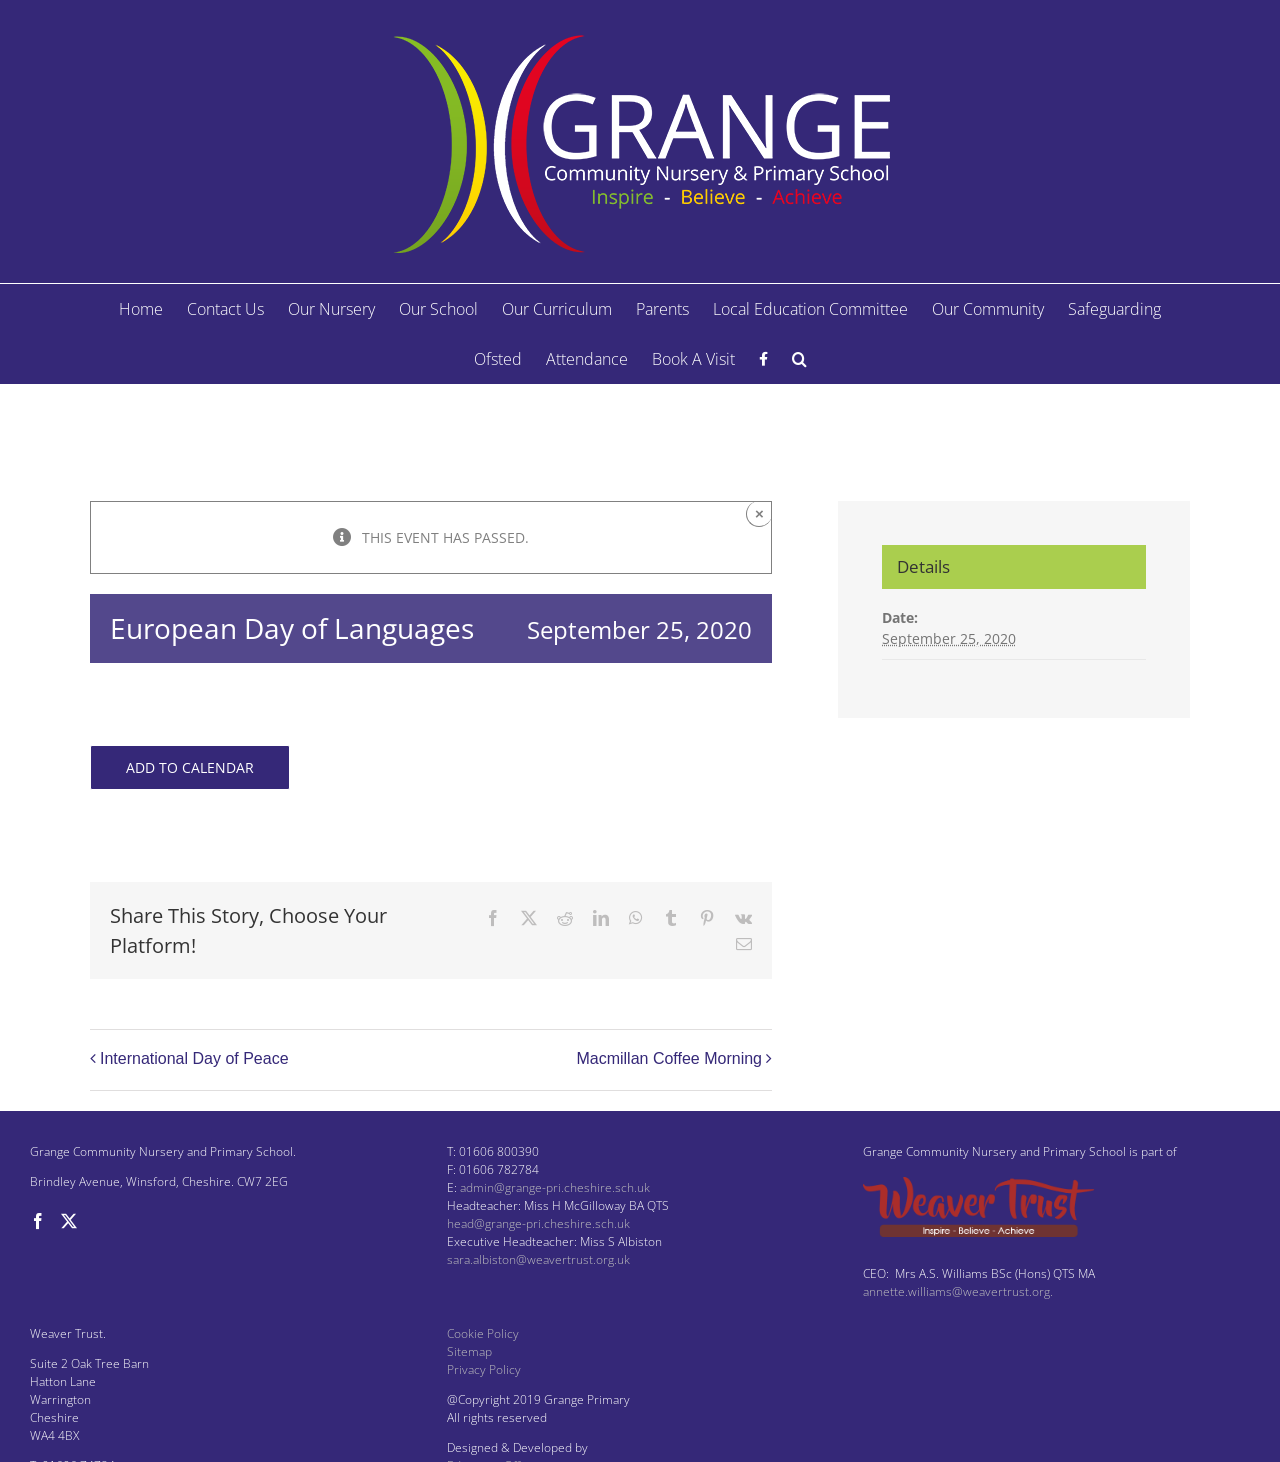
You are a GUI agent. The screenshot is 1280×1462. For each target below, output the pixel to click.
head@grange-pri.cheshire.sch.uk (538, 1223)
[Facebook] (38, 1221)
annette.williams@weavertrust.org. (958, 1291)
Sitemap (469, 1351)
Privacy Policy (484, 1369)
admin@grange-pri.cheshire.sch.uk (555, 1187)
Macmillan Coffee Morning (669, 1058)
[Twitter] (69, 1221)
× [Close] (759, 513)
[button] (799, 359)
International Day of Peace (194, 1058)
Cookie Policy (483, 1333)
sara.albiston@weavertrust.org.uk (538, 1259)
